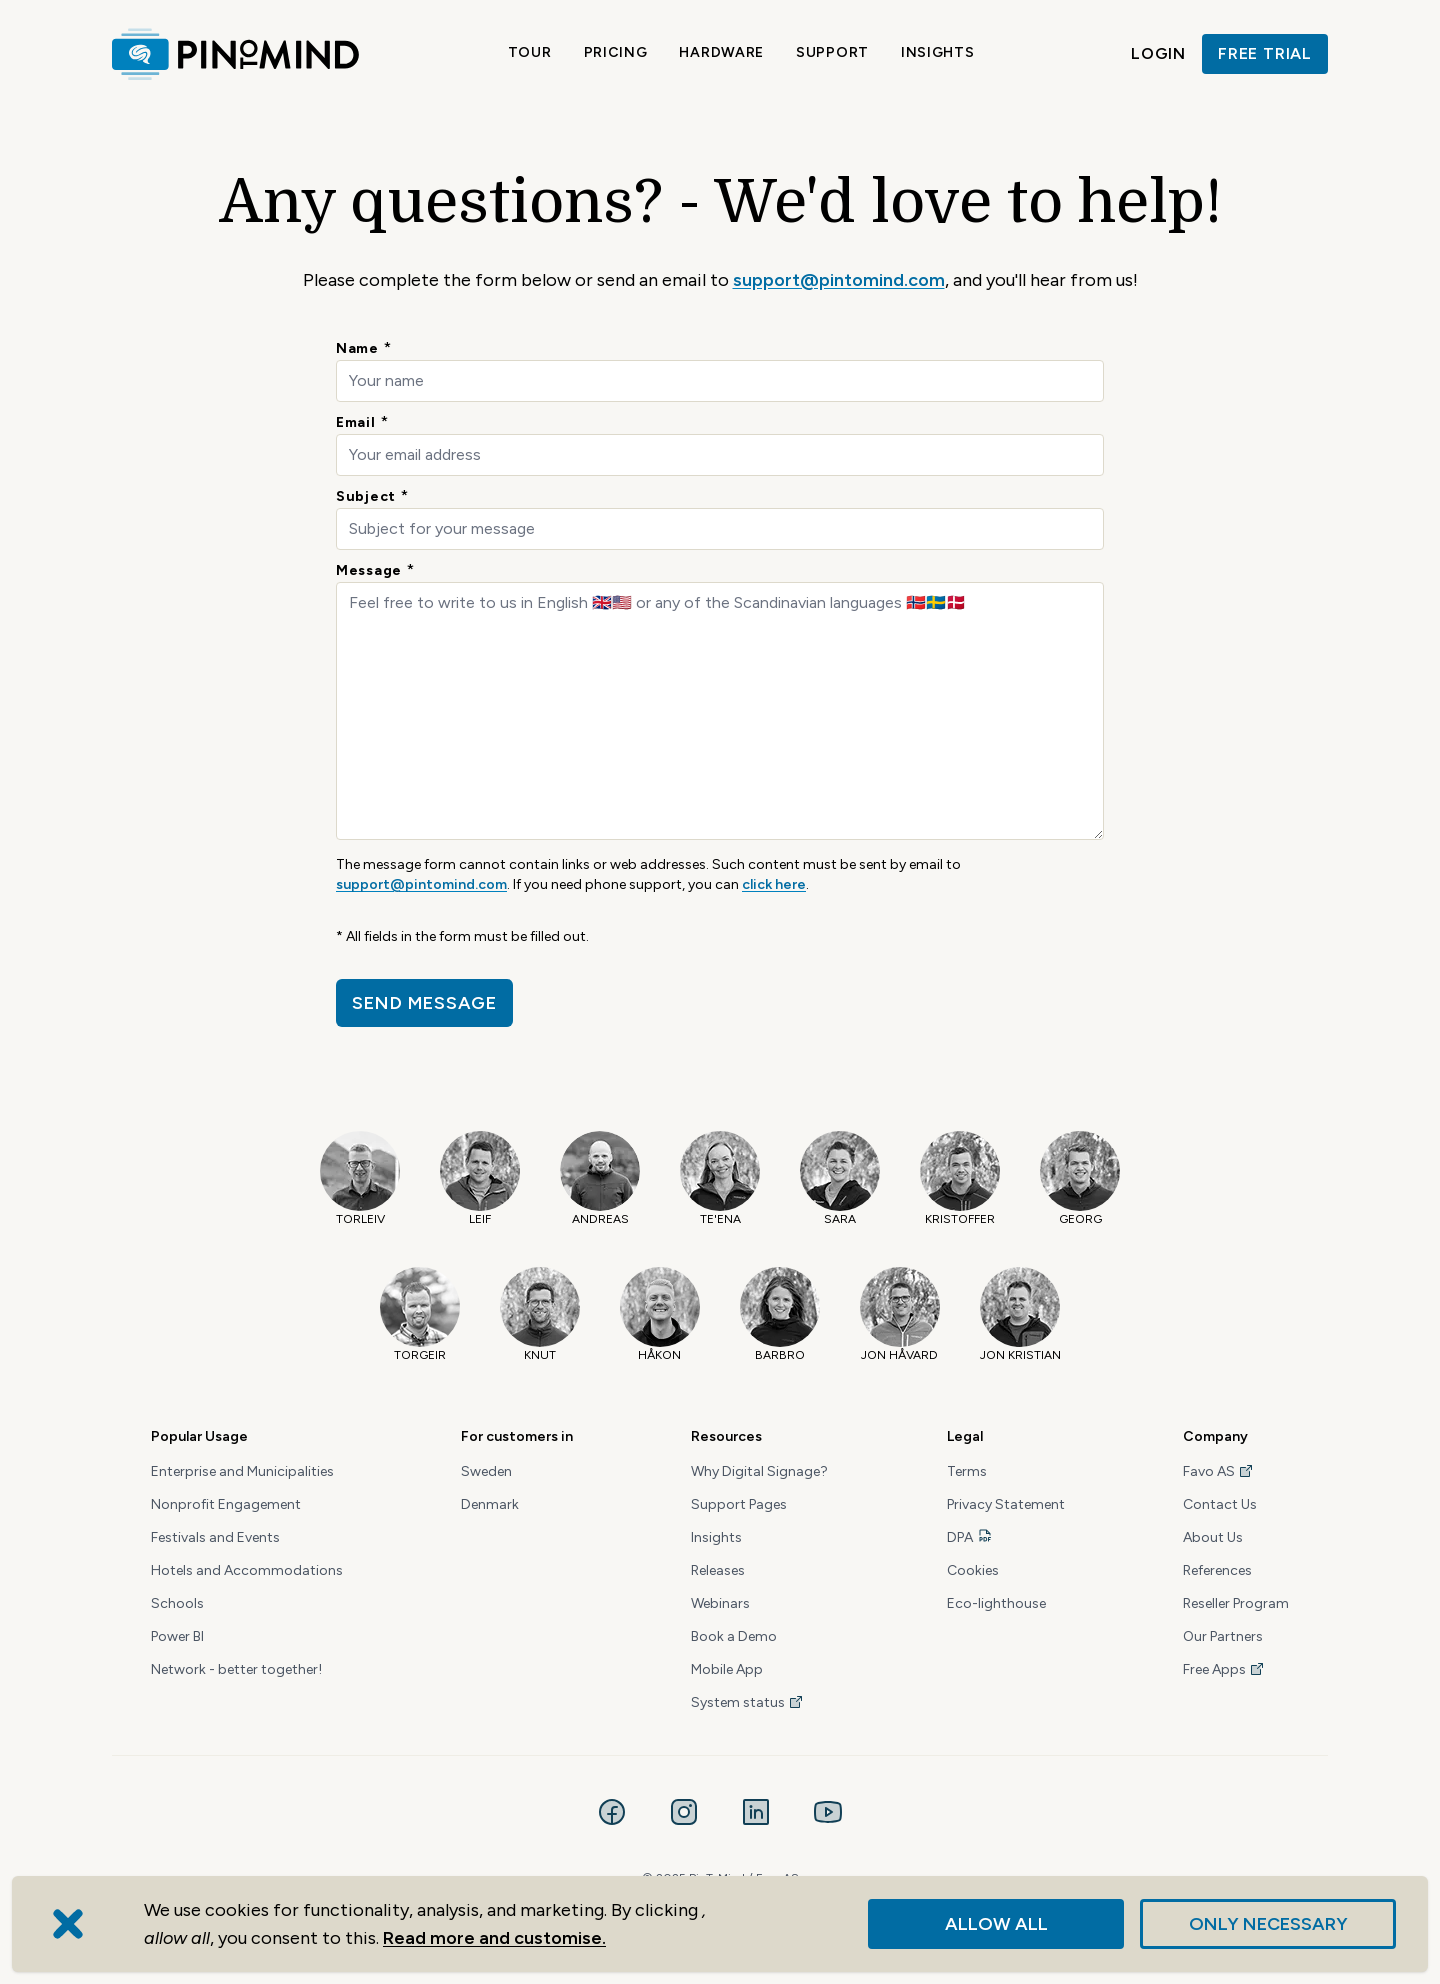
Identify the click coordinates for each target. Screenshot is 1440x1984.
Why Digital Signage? (759, 1471)
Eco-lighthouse (996, 1603)
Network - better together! (236, 1669)
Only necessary (1268, 1924)
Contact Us (1220, 1504)
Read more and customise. (494, 1938)
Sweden (486, 1471)
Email (356, 422)
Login (1158, 53)
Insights (938, 52)
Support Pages (739, 1504)
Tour (530, 52)
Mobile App (727, 1669)
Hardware (721, 52)
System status (747, 1702)
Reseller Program (1236, 1603)
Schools (177, 1603)
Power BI (177, 1636)
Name (357, 348)
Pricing (616, 52)
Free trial (1265, 53)
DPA (960, 1537)
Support (832, 52)
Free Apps (1224, 1669)
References (1217, 1570)
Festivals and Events (215, 1537)
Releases (718, 1570)
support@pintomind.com (839, 280)
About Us (1213, 1537)
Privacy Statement (1006, 1504)
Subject (366, 496)
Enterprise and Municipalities (242, 1471)
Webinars (720, 1603)
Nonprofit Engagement (226, 1504)
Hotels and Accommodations (247, 1570)
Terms (967, 1471)
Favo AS (1218, 1471)
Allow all (996, 1924)
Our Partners (1223, 1636)
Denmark (490, 1504)
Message (369, 570)
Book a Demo (734, 1636)
